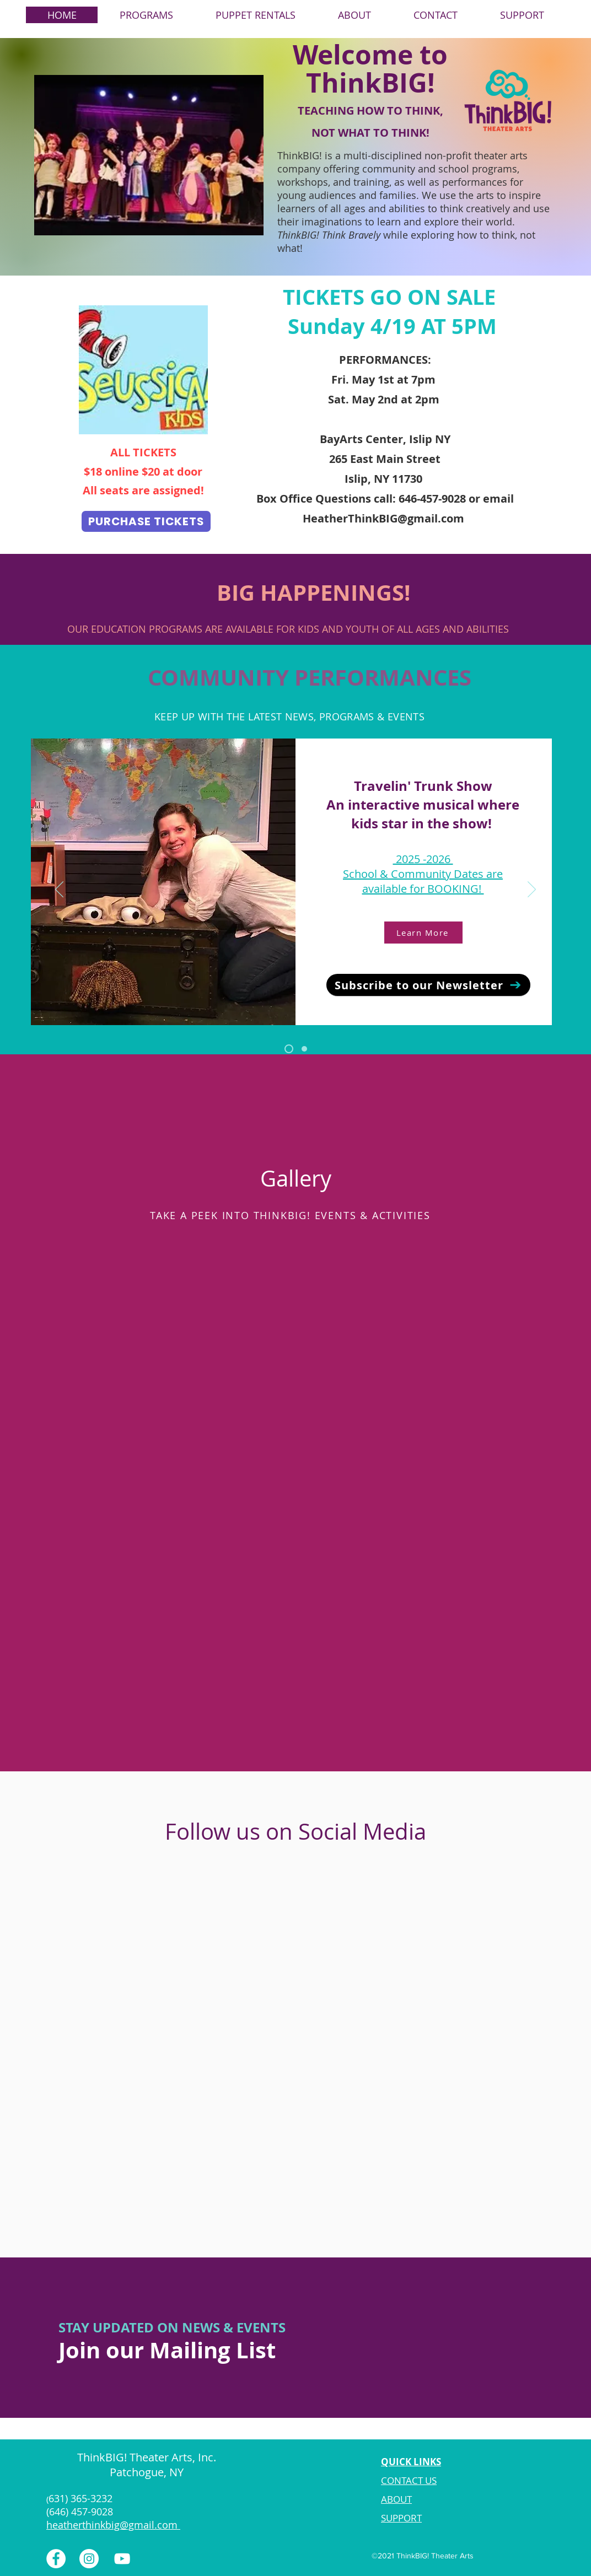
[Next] (532, 890)
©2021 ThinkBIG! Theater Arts (423, 2555)
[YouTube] (122, 2558)
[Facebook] (56, 2558)
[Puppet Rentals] (304, 1049)
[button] (146, 15)
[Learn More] (423, 932)
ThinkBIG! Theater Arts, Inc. (148, 2457)
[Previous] (59, 890)
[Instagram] (89, 2558)
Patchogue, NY (148, 2472)
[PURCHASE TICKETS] (146, 521)
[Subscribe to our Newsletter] (428, 985)
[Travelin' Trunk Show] (288, 1048)
